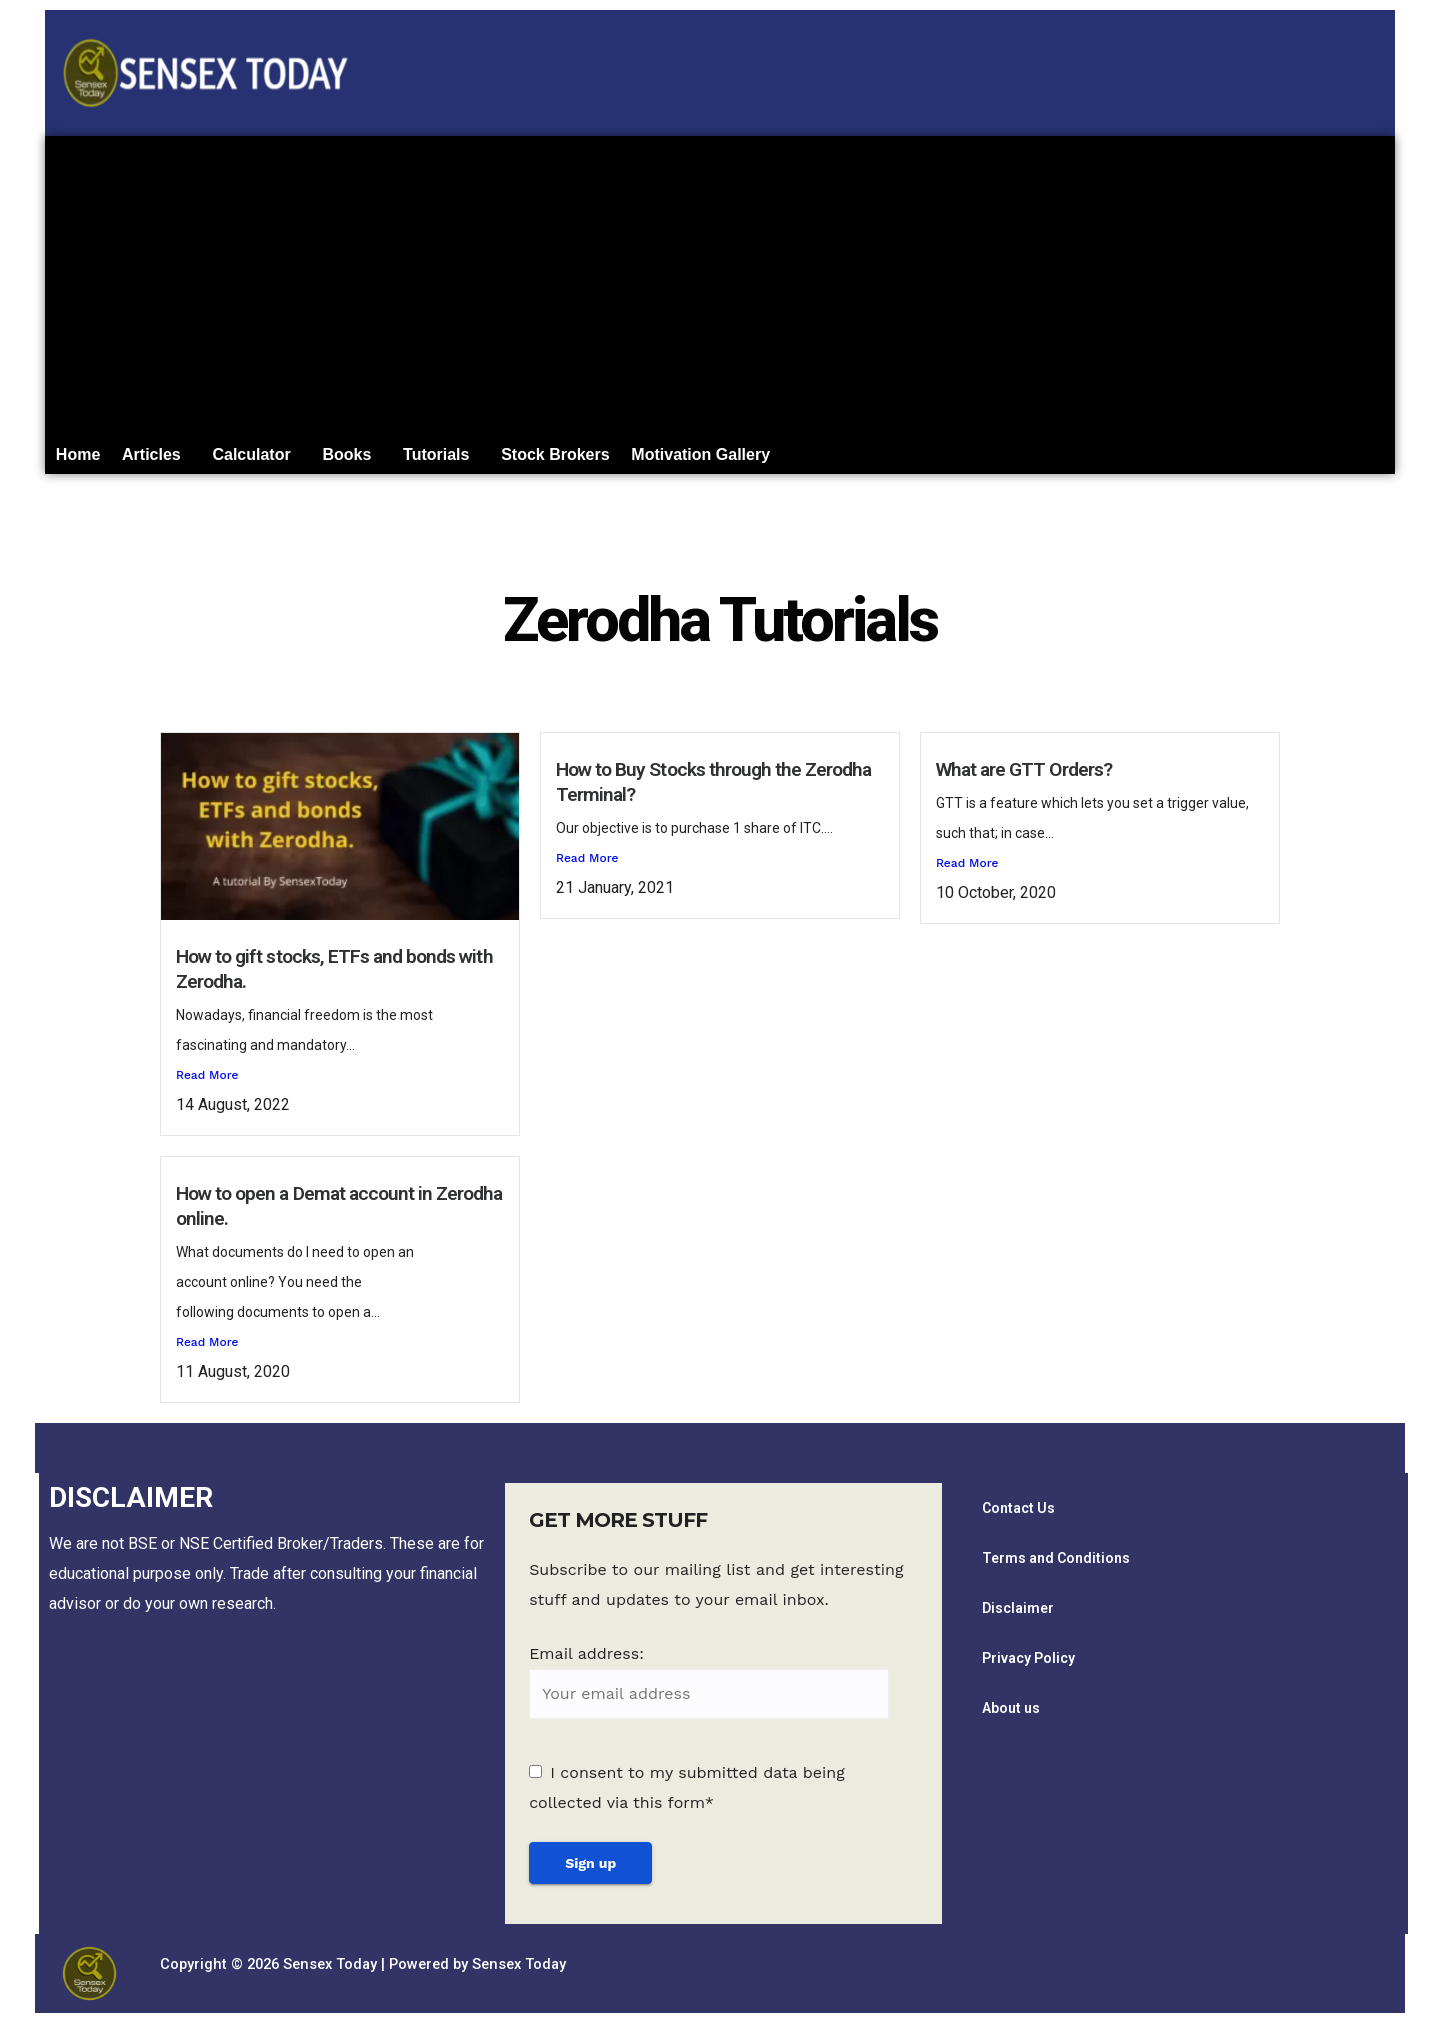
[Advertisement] (720, 286)
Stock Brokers (601, 458)
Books (375, 458)
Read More (207, 1083)
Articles (163, 458)
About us (1011, 1716)
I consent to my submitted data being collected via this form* (687, 1796)
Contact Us (1018, 1516)
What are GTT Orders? (1024, 777)
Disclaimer (1018, 1616)
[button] (168, 459)
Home (82, 458)
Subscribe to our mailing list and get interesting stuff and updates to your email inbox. (716, 1593)
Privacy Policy (1028, 1666)
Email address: (709, 1690)
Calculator (272, 458)
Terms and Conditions (1056, 1566)
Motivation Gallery (754, 458)
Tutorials (473, 458)
